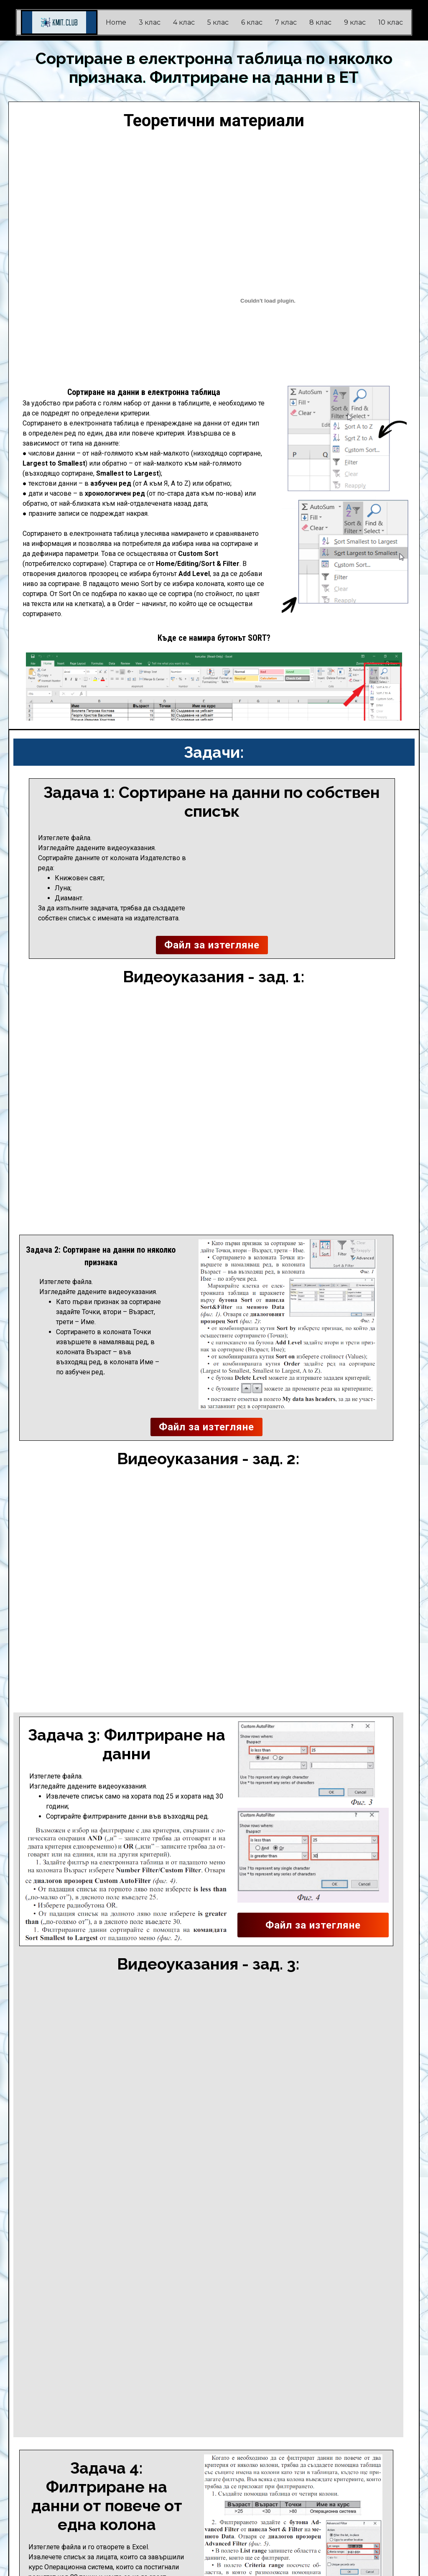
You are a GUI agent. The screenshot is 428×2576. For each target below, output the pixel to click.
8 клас (320, 22)
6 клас (251, 22)
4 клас (184, 22)
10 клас (390, 22)
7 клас (286, 22)
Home (116, 22)
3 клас (149, 22)
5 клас (218, 22)
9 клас (355, 22)
